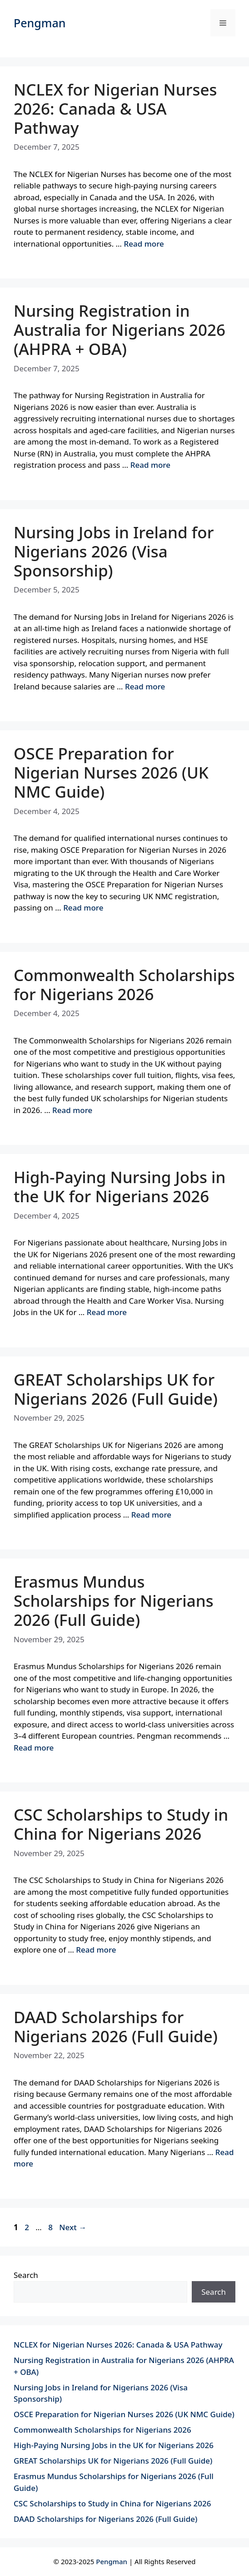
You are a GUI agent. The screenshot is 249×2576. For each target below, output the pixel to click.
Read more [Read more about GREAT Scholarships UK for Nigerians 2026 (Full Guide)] (151, 1514)
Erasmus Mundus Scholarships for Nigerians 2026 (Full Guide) (114, 1600)
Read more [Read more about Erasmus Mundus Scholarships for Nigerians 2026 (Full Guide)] (34, 1747)
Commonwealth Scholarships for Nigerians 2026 (124, 984)
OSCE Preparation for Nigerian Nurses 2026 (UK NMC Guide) (111, 772)
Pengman (39, 22)
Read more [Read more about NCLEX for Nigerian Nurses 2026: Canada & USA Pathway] (144, 243)
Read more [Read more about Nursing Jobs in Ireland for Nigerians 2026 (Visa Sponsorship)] (145, 686)
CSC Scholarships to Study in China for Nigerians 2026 (121, 1824)
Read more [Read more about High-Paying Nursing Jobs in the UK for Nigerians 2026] (107, 1312)
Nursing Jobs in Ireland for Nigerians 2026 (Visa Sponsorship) (114, 551)
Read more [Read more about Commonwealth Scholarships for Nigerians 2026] (72, 1110)
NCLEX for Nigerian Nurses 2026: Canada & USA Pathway (115, 108)
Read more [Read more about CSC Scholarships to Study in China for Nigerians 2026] (96, 1949)
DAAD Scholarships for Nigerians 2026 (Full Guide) (116, 2026)
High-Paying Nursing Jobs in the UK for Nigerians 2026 (119, 1186)
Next (72, 2227)
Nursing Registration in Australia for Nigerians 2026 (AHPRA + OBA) (119, 329)
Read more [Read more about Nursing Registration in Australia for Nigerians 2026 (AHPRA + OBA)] (150, 465)
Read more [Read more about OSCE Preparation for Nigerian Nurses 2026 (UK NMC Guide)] (83, 907)
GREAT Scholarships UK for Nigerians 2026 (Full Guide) (116, 1389)
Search (26, 2275)
